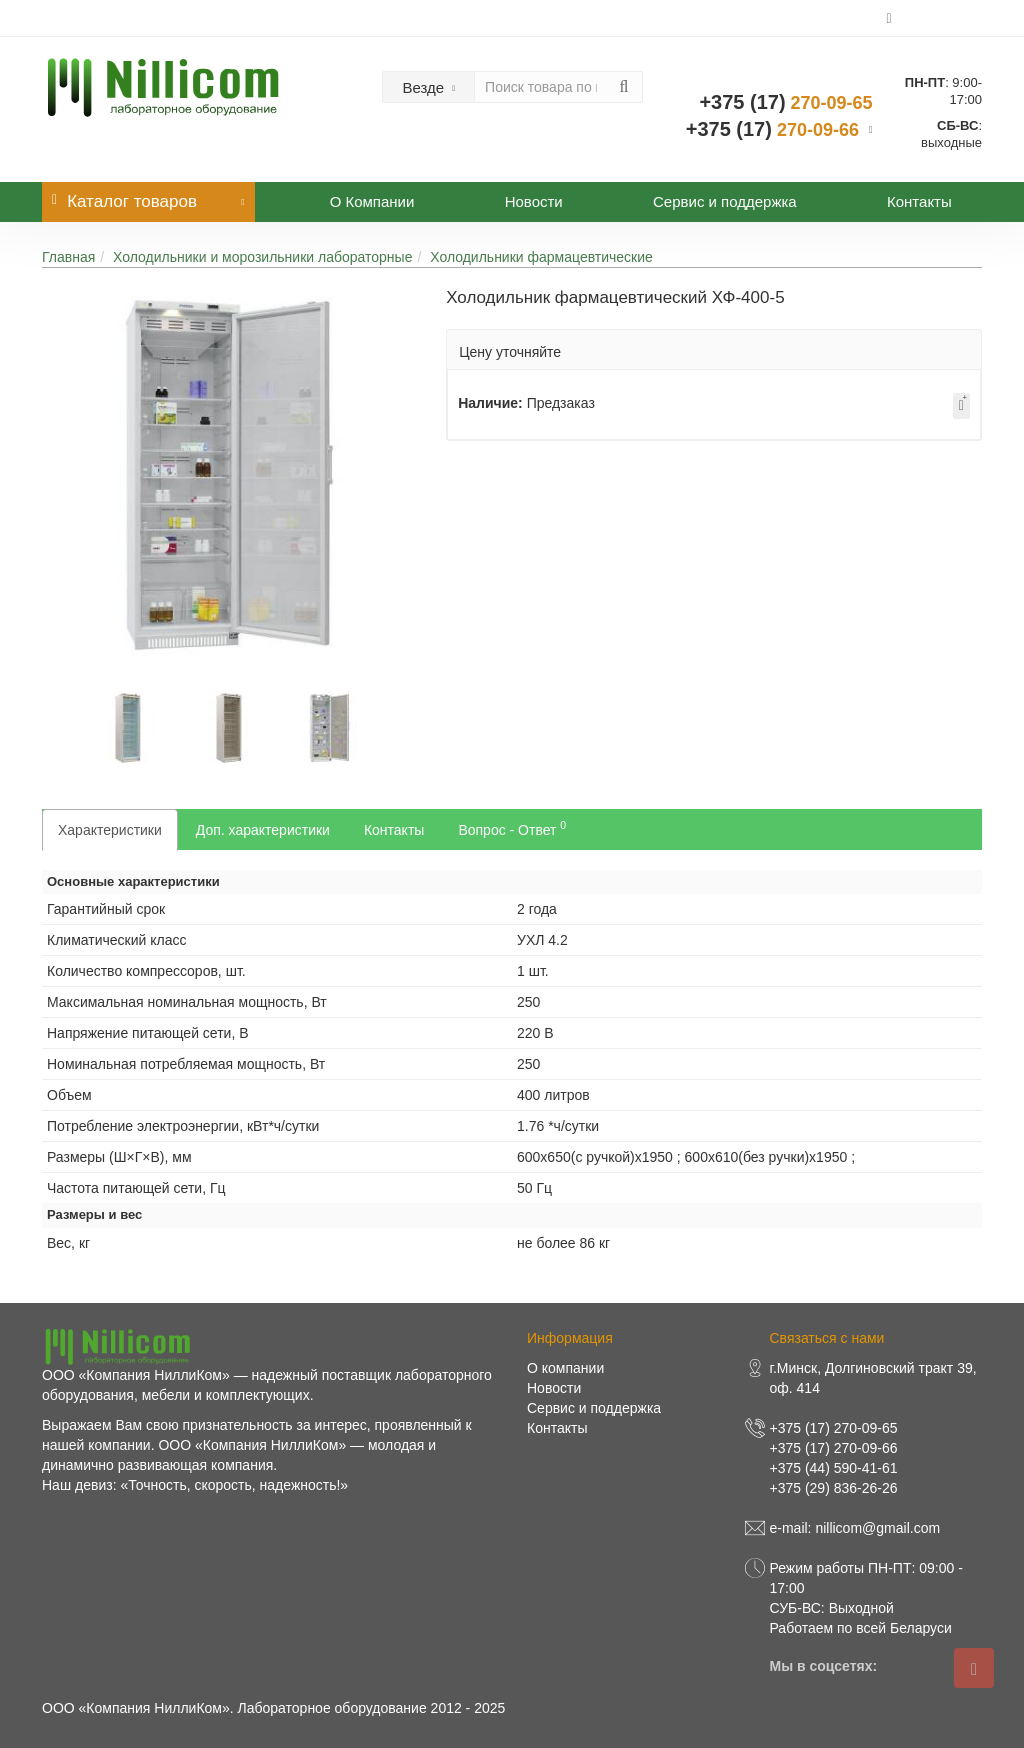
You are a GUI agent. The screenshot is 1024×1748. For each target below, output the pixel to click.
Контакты (919, 201)
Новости (534, 201)
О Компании (372, 201)
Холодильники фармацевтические (541, 257)
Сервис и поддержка (725, 201)
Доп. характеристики (263, 830)
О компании (565, 1368)
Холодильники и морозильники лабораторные (262, 257)
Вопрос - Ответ (512, 828)
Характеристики (110, 830)
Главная (68, 257)
